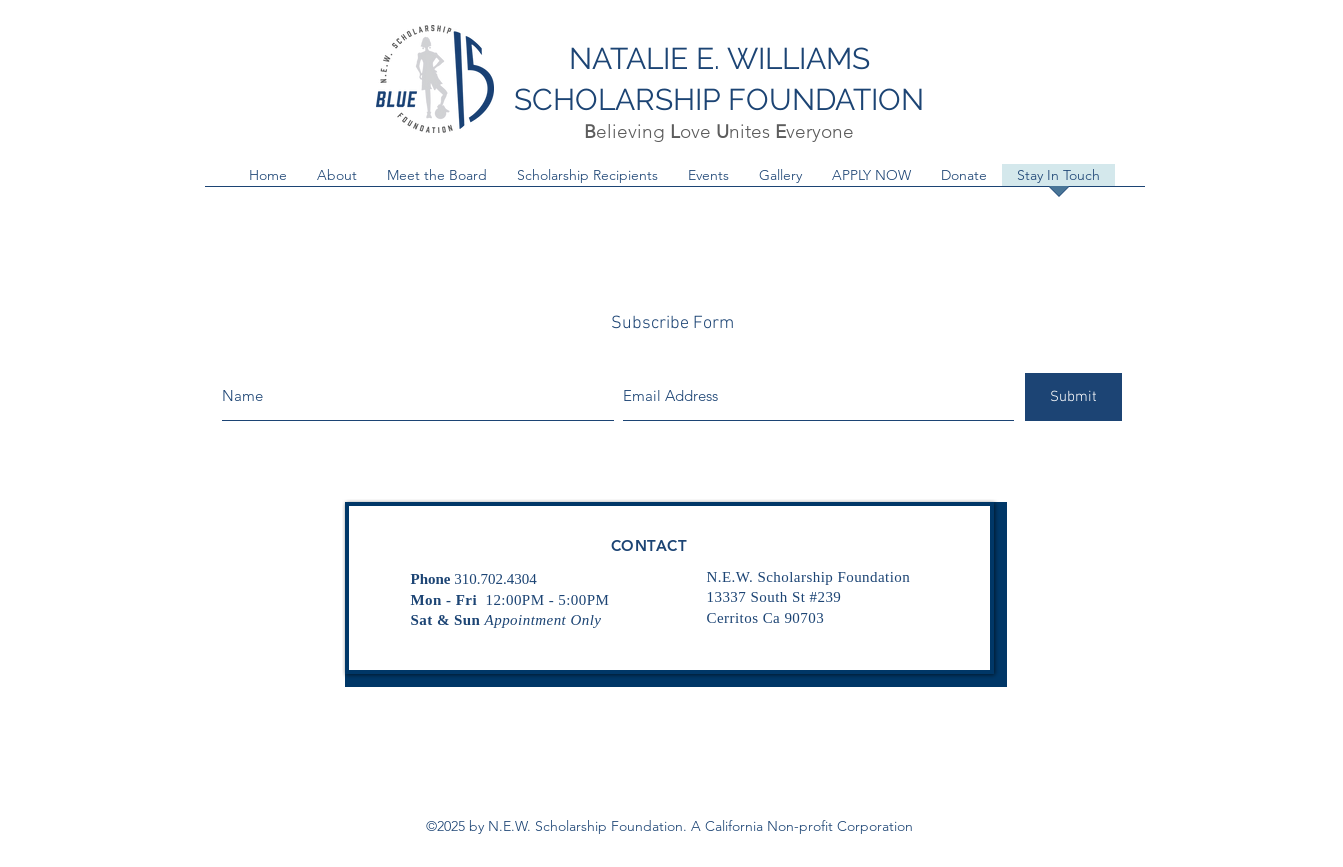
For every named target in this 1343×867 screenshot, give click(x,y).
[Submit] (1073, 397)
